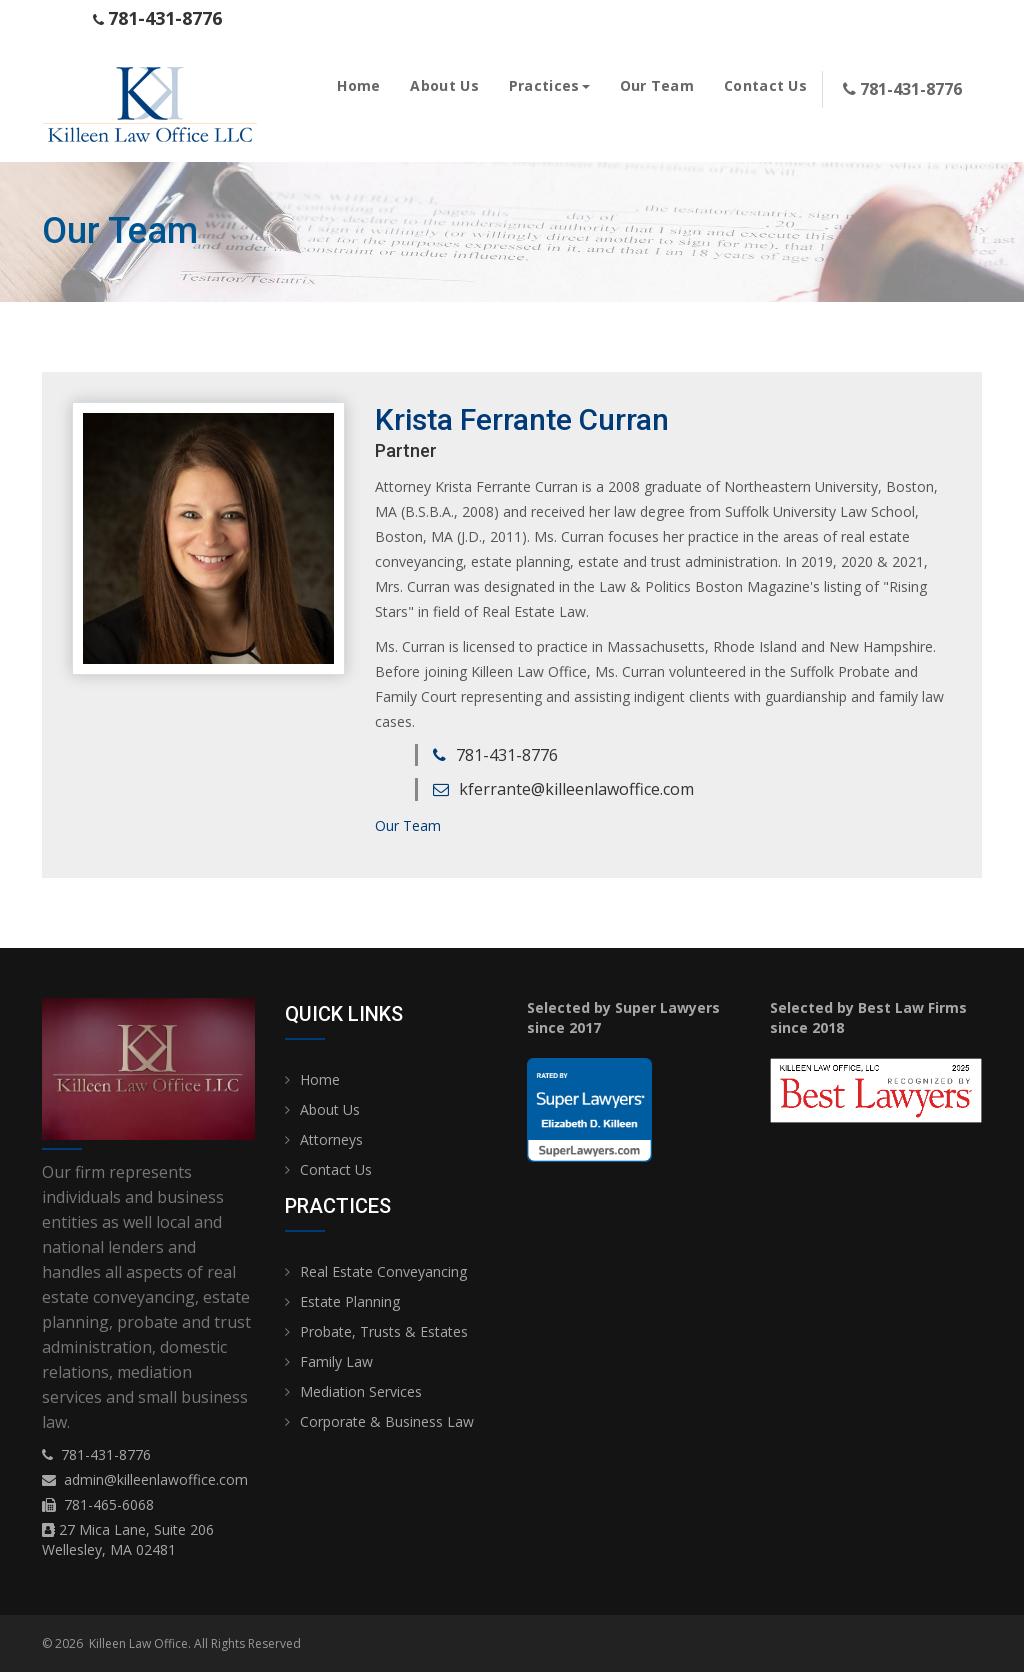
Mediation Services (361, 1391)
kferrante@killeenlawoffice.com (576, 789)
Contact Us (765, 85)
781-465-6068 (109, 1504)
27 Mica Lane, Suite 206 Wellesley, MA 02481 (128, 1539)
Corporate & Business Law (387, 1421)
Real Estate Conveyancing (383, 1271)
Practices (549, 85)
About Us (444, 85)
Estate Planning (350, 1301)
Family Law (336, 1361)
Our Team (657, 85)
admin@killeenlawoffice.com (156, 1479)
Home (358, 85)
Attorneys (331, 1139)
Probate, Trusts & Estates (384, 1331)
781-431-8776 (106, 1454)
